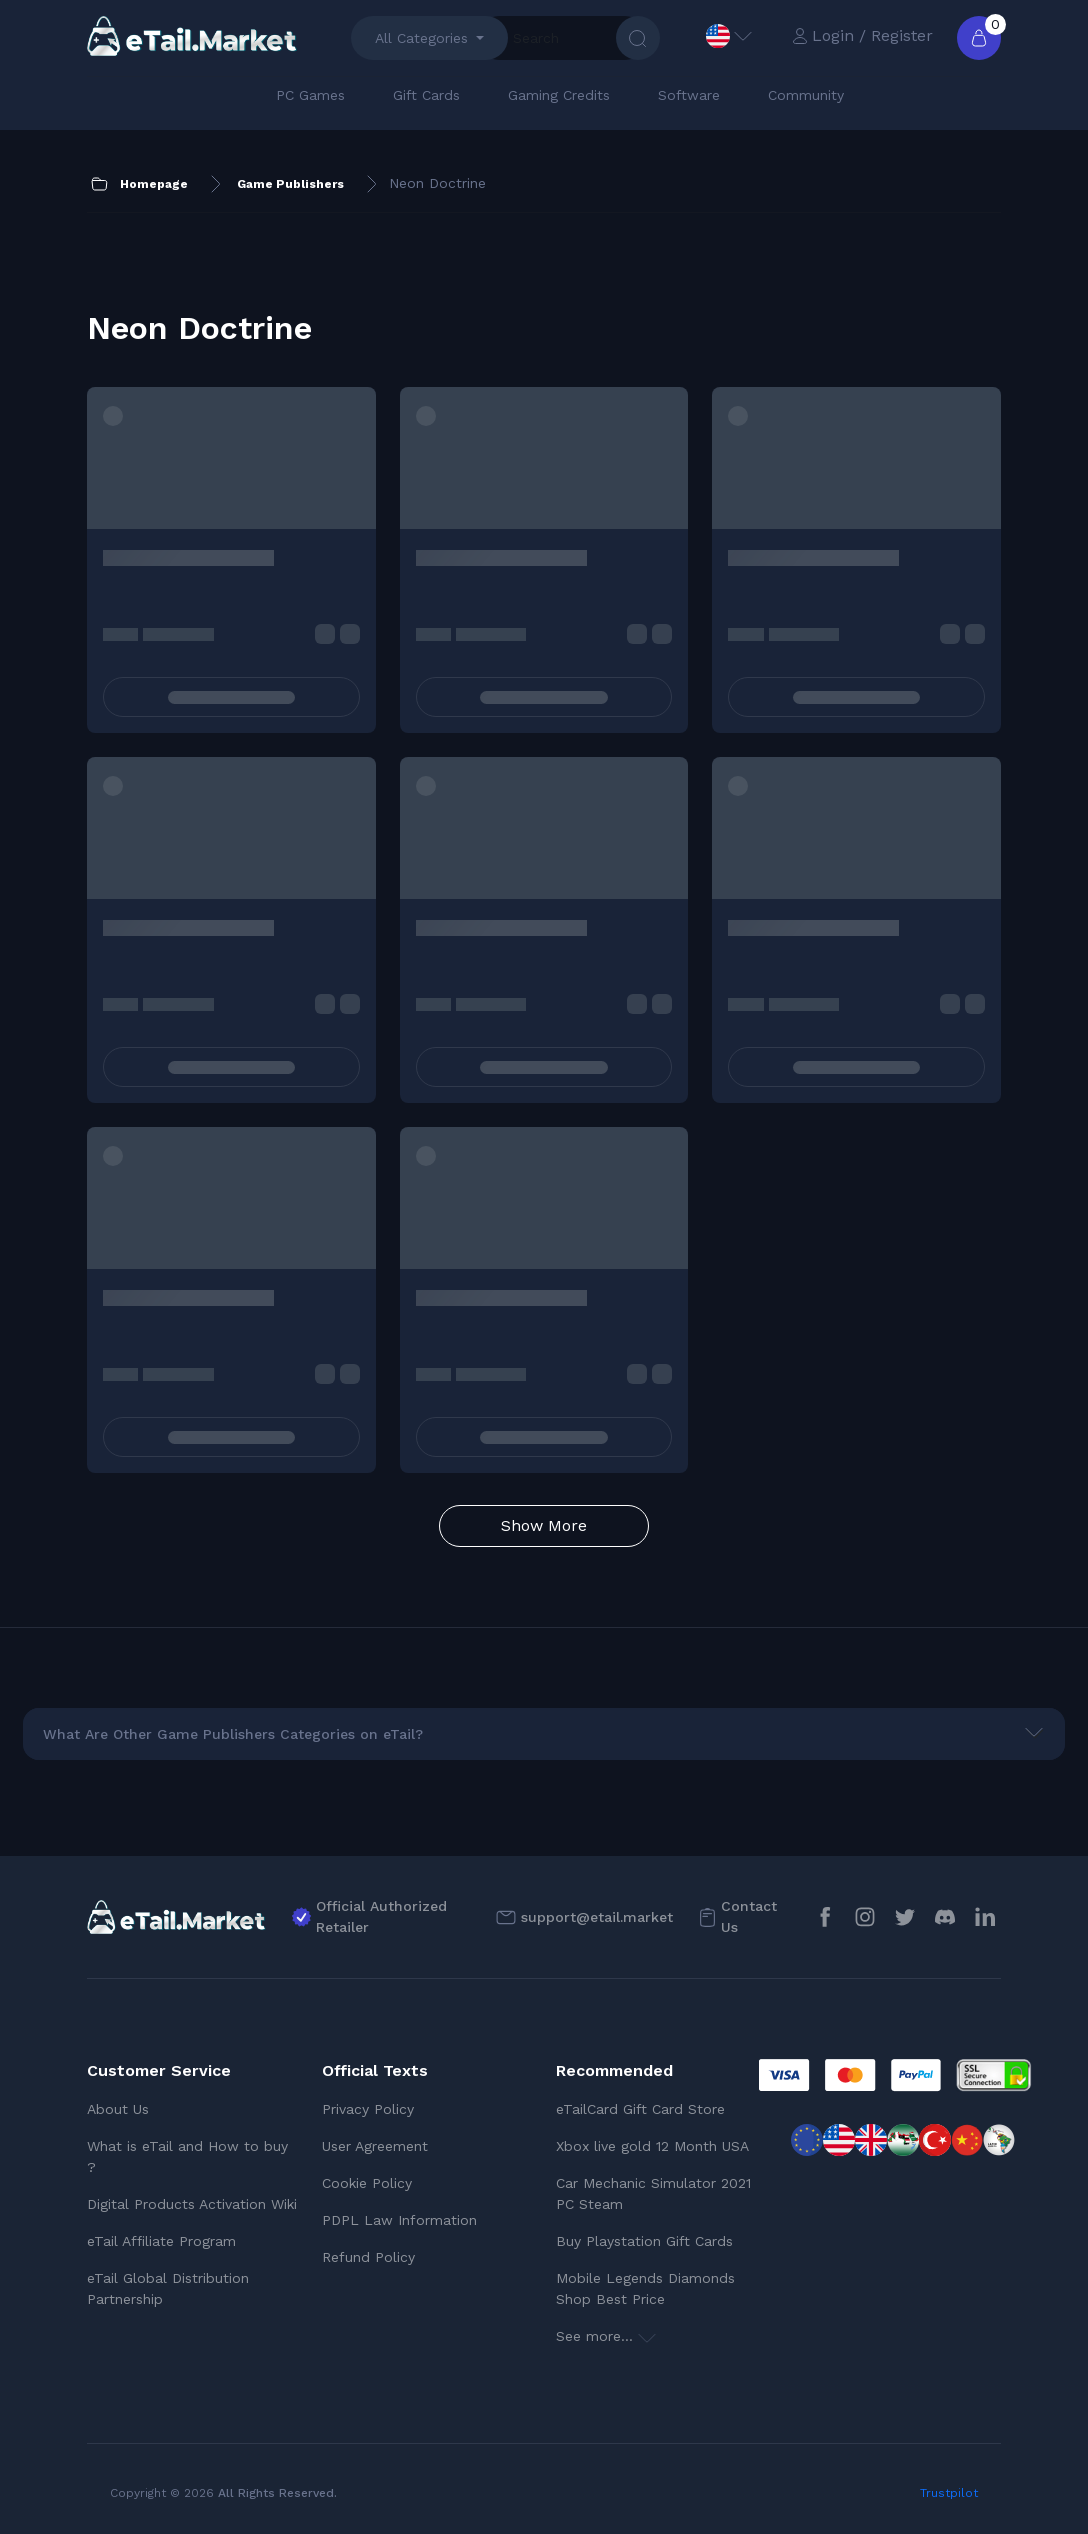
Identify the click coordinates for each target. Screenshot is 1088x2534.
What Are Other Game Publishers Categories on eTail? (233, 1734)
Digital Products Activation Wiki (192, 2204)
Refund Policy (368, 2257)
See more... (606, 2336)
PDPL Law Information (399, 2220)
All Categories (421, 38)
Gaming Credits (559, 95)
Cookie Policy (367, 2183)
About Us (118, 2109)
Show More (544, 1525)
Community (806, 95)
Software (689, 95)
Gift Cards (426, 95)
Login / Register (862, 35)
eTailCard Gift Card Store (640, 2109)
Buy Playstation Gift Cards (644, 2241)
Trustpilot (949, 2493)
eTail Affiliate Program (161, 2241)
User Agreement (375, 2146)
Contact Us (749, 1916)
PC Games (310, 95)
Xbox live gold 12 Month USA (652, 2146)
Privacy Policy (368, 2109)
